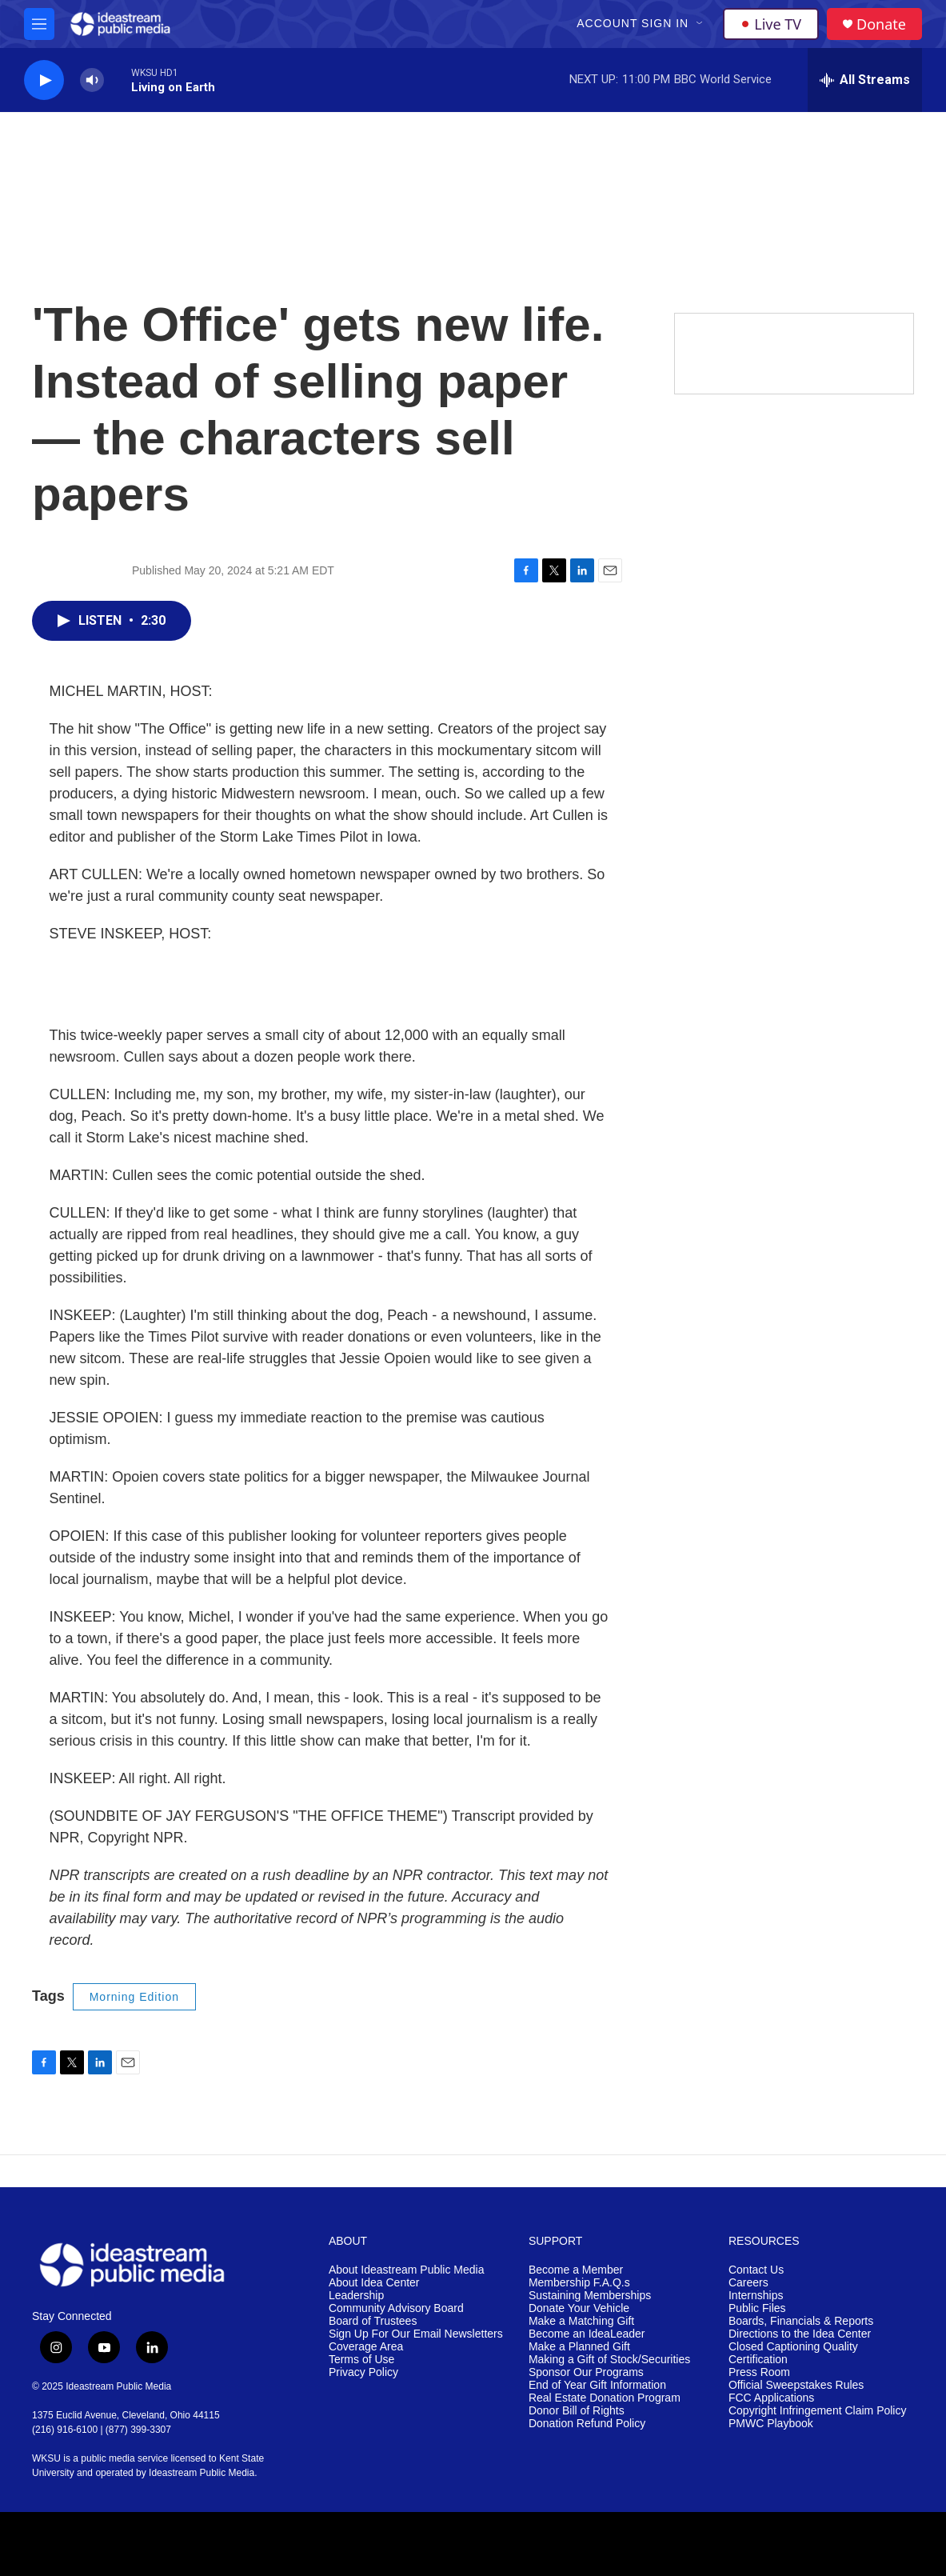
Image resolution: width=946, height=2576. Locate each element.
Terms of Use (361, 2360)
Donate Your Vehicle (579, 2308)
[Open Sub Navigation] (700, 24)
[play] (44, 80)
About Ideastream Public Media (407, 2270)
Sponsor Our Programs (586, 2372)
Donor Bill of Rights (577, 2411)
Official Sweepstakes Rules (796, 2385)
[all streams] (865, 80)
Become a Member (576, 2270)
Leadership (356, 2296)
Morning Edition (134, 1996)
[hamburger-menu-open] (39, 24)
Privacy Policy (363, 2372)
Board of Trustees (373, 2321)
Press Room (759, 2372)
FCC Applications (771, 2398)
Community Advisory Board (396, 2308)
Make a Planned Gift (579, 2347)
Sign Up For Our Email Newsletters (416, 2334)
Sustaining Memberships (590, 2296)
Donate (881, 24)
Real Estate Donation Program (605, 2398)
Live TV (770, 24)
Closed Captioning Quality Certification (793, 2353)
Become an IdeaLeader (587, 2334)
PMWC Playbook (770, 2424)
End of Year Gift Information (597, 2385)
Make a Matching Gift (581, 2321)
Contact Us (756, 2270)
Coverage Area (366, 2347)
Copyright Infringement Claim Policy (817, 2411)
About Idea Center (374, 2283)
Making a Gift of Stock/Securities (609, 2360)
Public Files (757, 2308)
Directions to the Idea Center (799, 2334)
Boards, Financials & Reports (800, 2321)
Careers (748, 2283)
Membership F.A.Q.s (579, 2283)
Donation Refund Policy (587, 2424)
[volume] (92, 80)
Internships (755, 2296)
